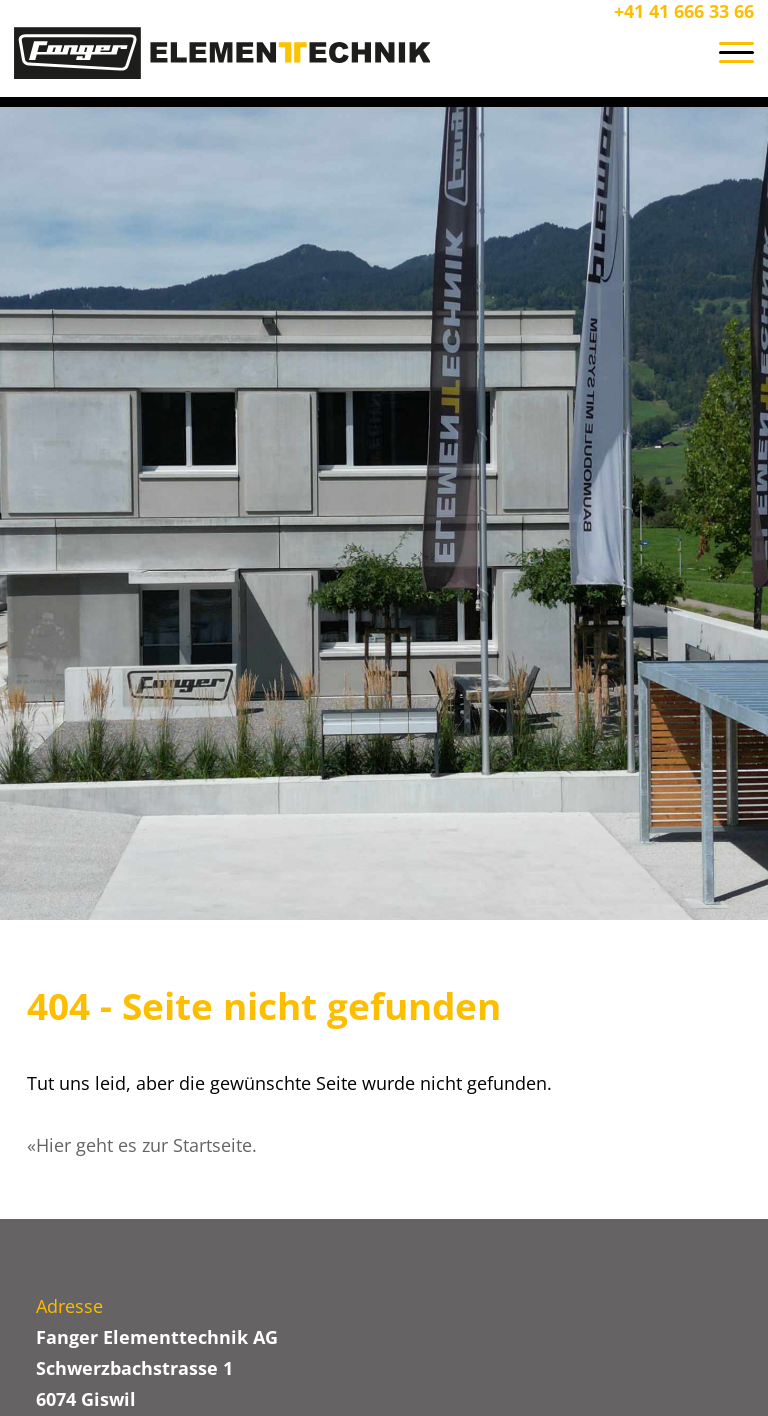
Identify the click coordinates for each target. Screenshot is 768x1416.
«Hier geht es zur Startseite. (142, 1145)
